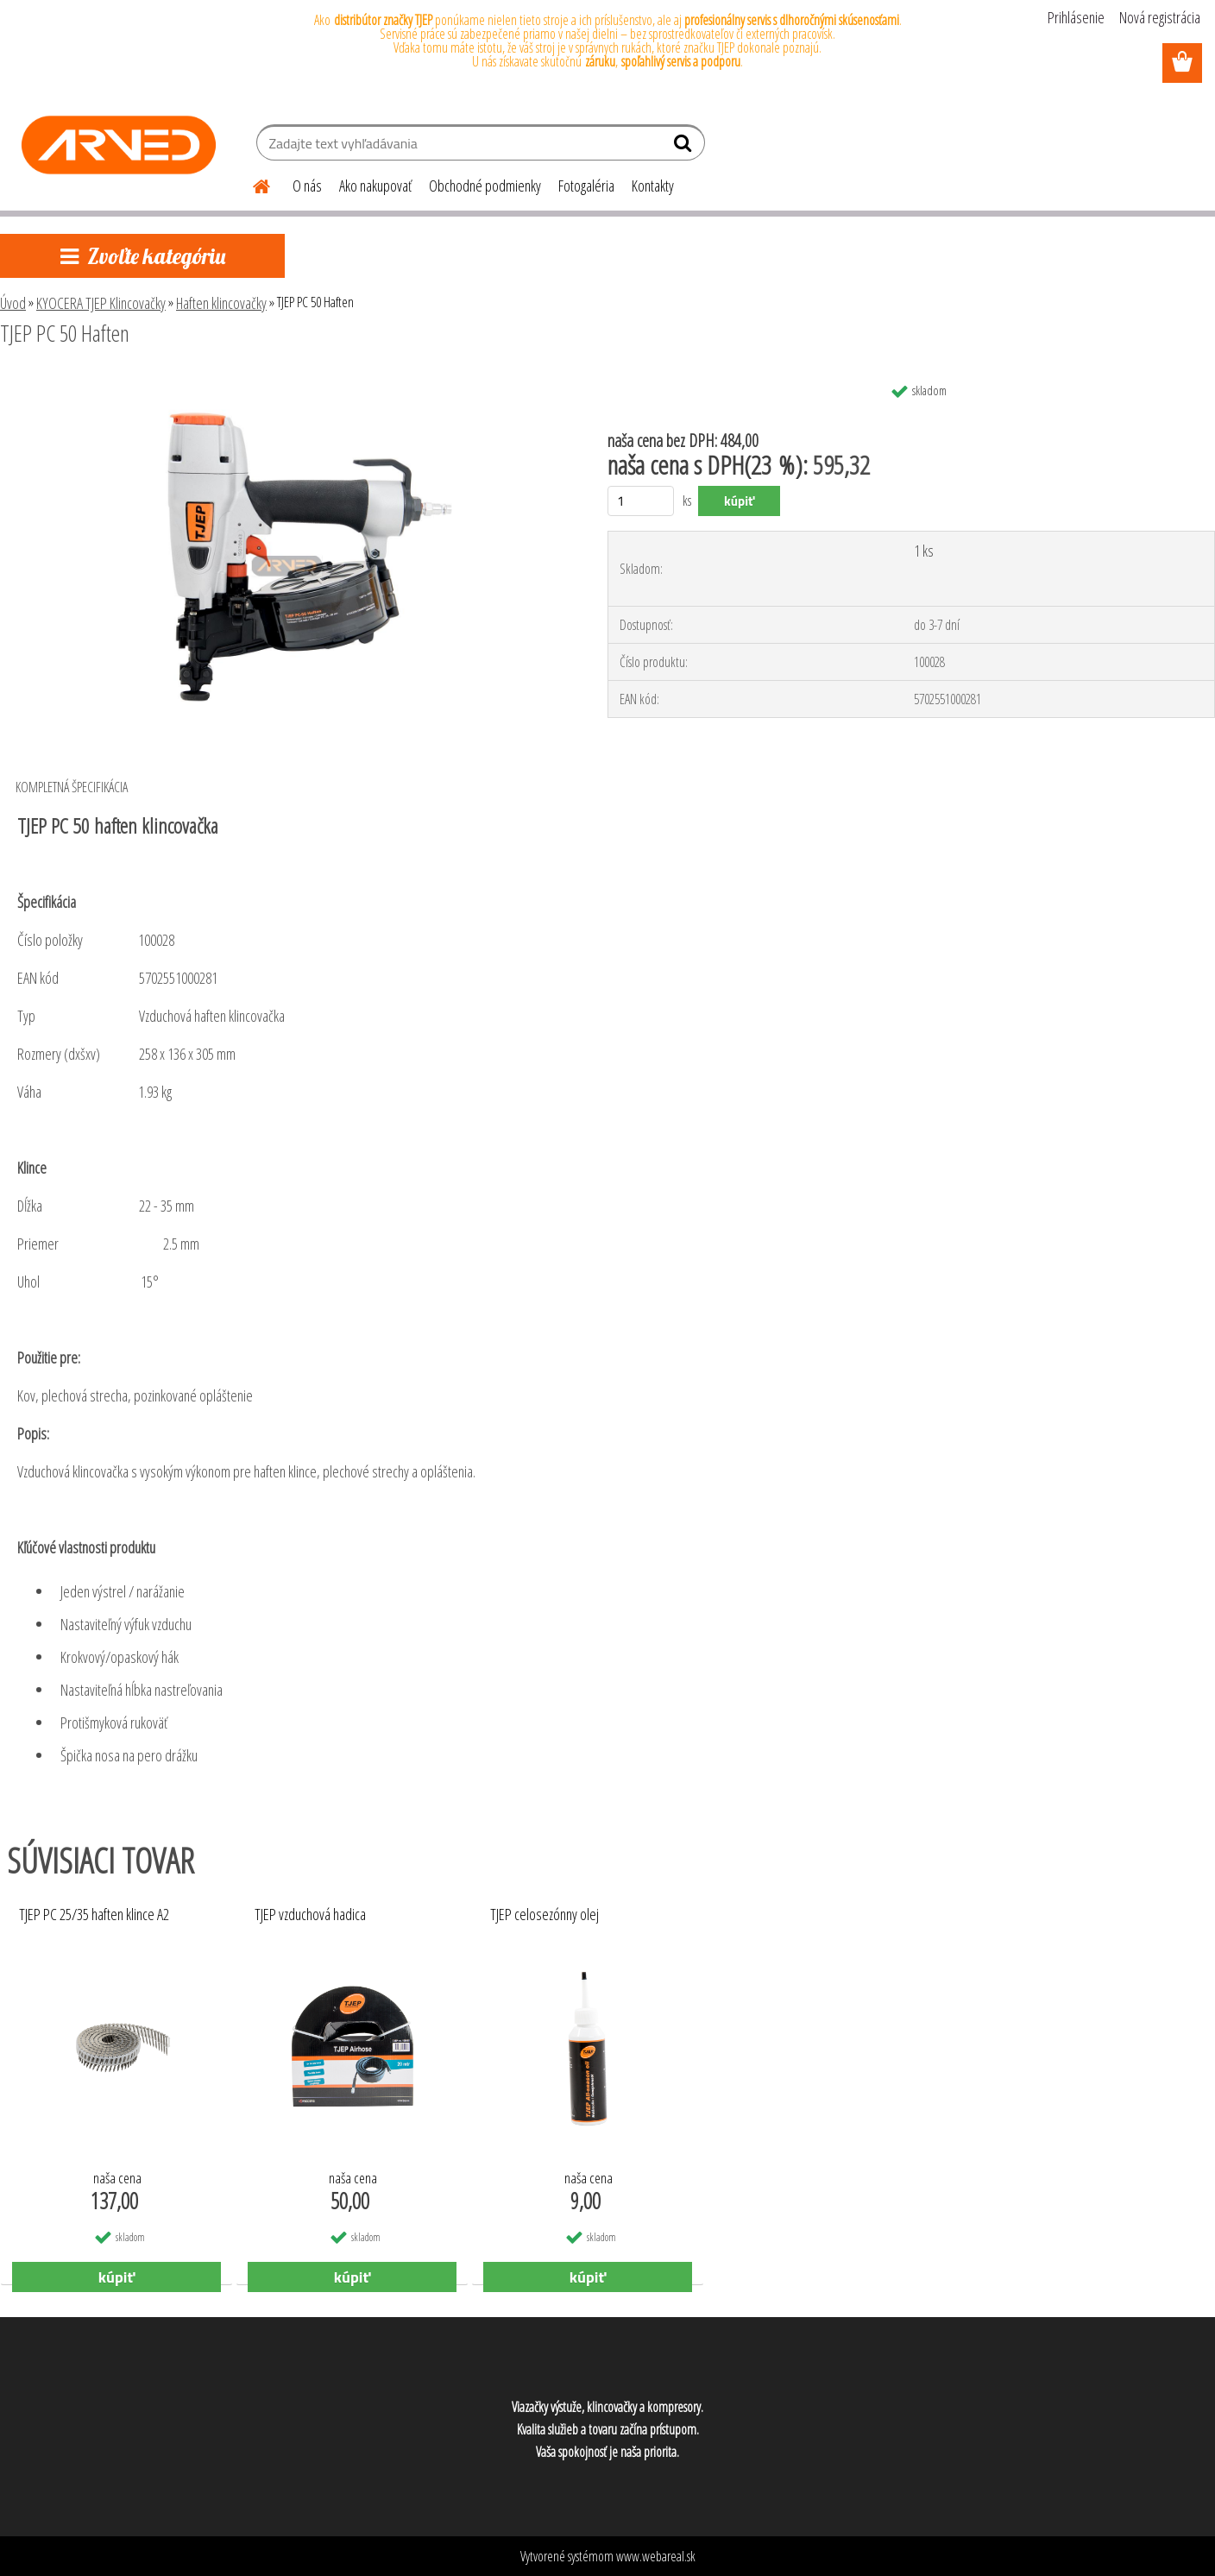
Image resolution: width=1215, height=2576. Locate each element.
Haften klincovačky (221, 303)
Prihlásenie (1076, 17)
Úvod (13, 303)
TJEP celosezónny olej (544, 1914)
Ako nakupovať (375, 185)
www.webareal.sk (656, 2556)
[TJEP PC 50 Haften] (282, 380)
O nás (307, 185)
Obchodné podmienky (485, 185)
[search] (684, 147)
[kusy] (641, 501)
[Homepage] (251, 184)
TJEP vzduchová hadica (310, 1914)
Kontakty (653, 185)
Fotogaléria (586, 185)
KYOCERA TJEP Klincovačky (101, 303)
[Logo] (118, 145)
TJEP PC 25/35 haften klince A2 (94, 1914)
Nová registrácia (1159, 17)
